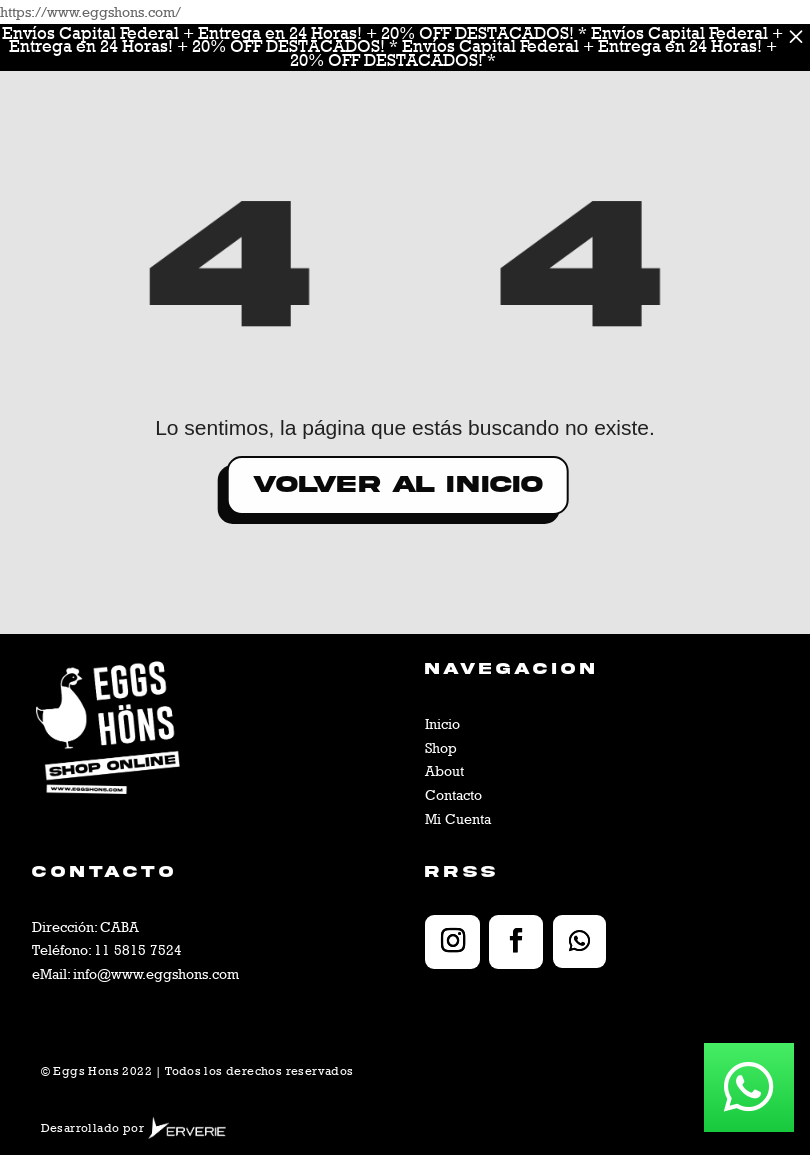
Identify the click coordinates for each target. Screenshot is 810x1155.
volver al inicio (264, 484)
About (444, 770)
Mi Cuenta (458, 818)
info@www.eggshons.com (156, 973)
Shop (441, 747)
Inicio (442, 723)
